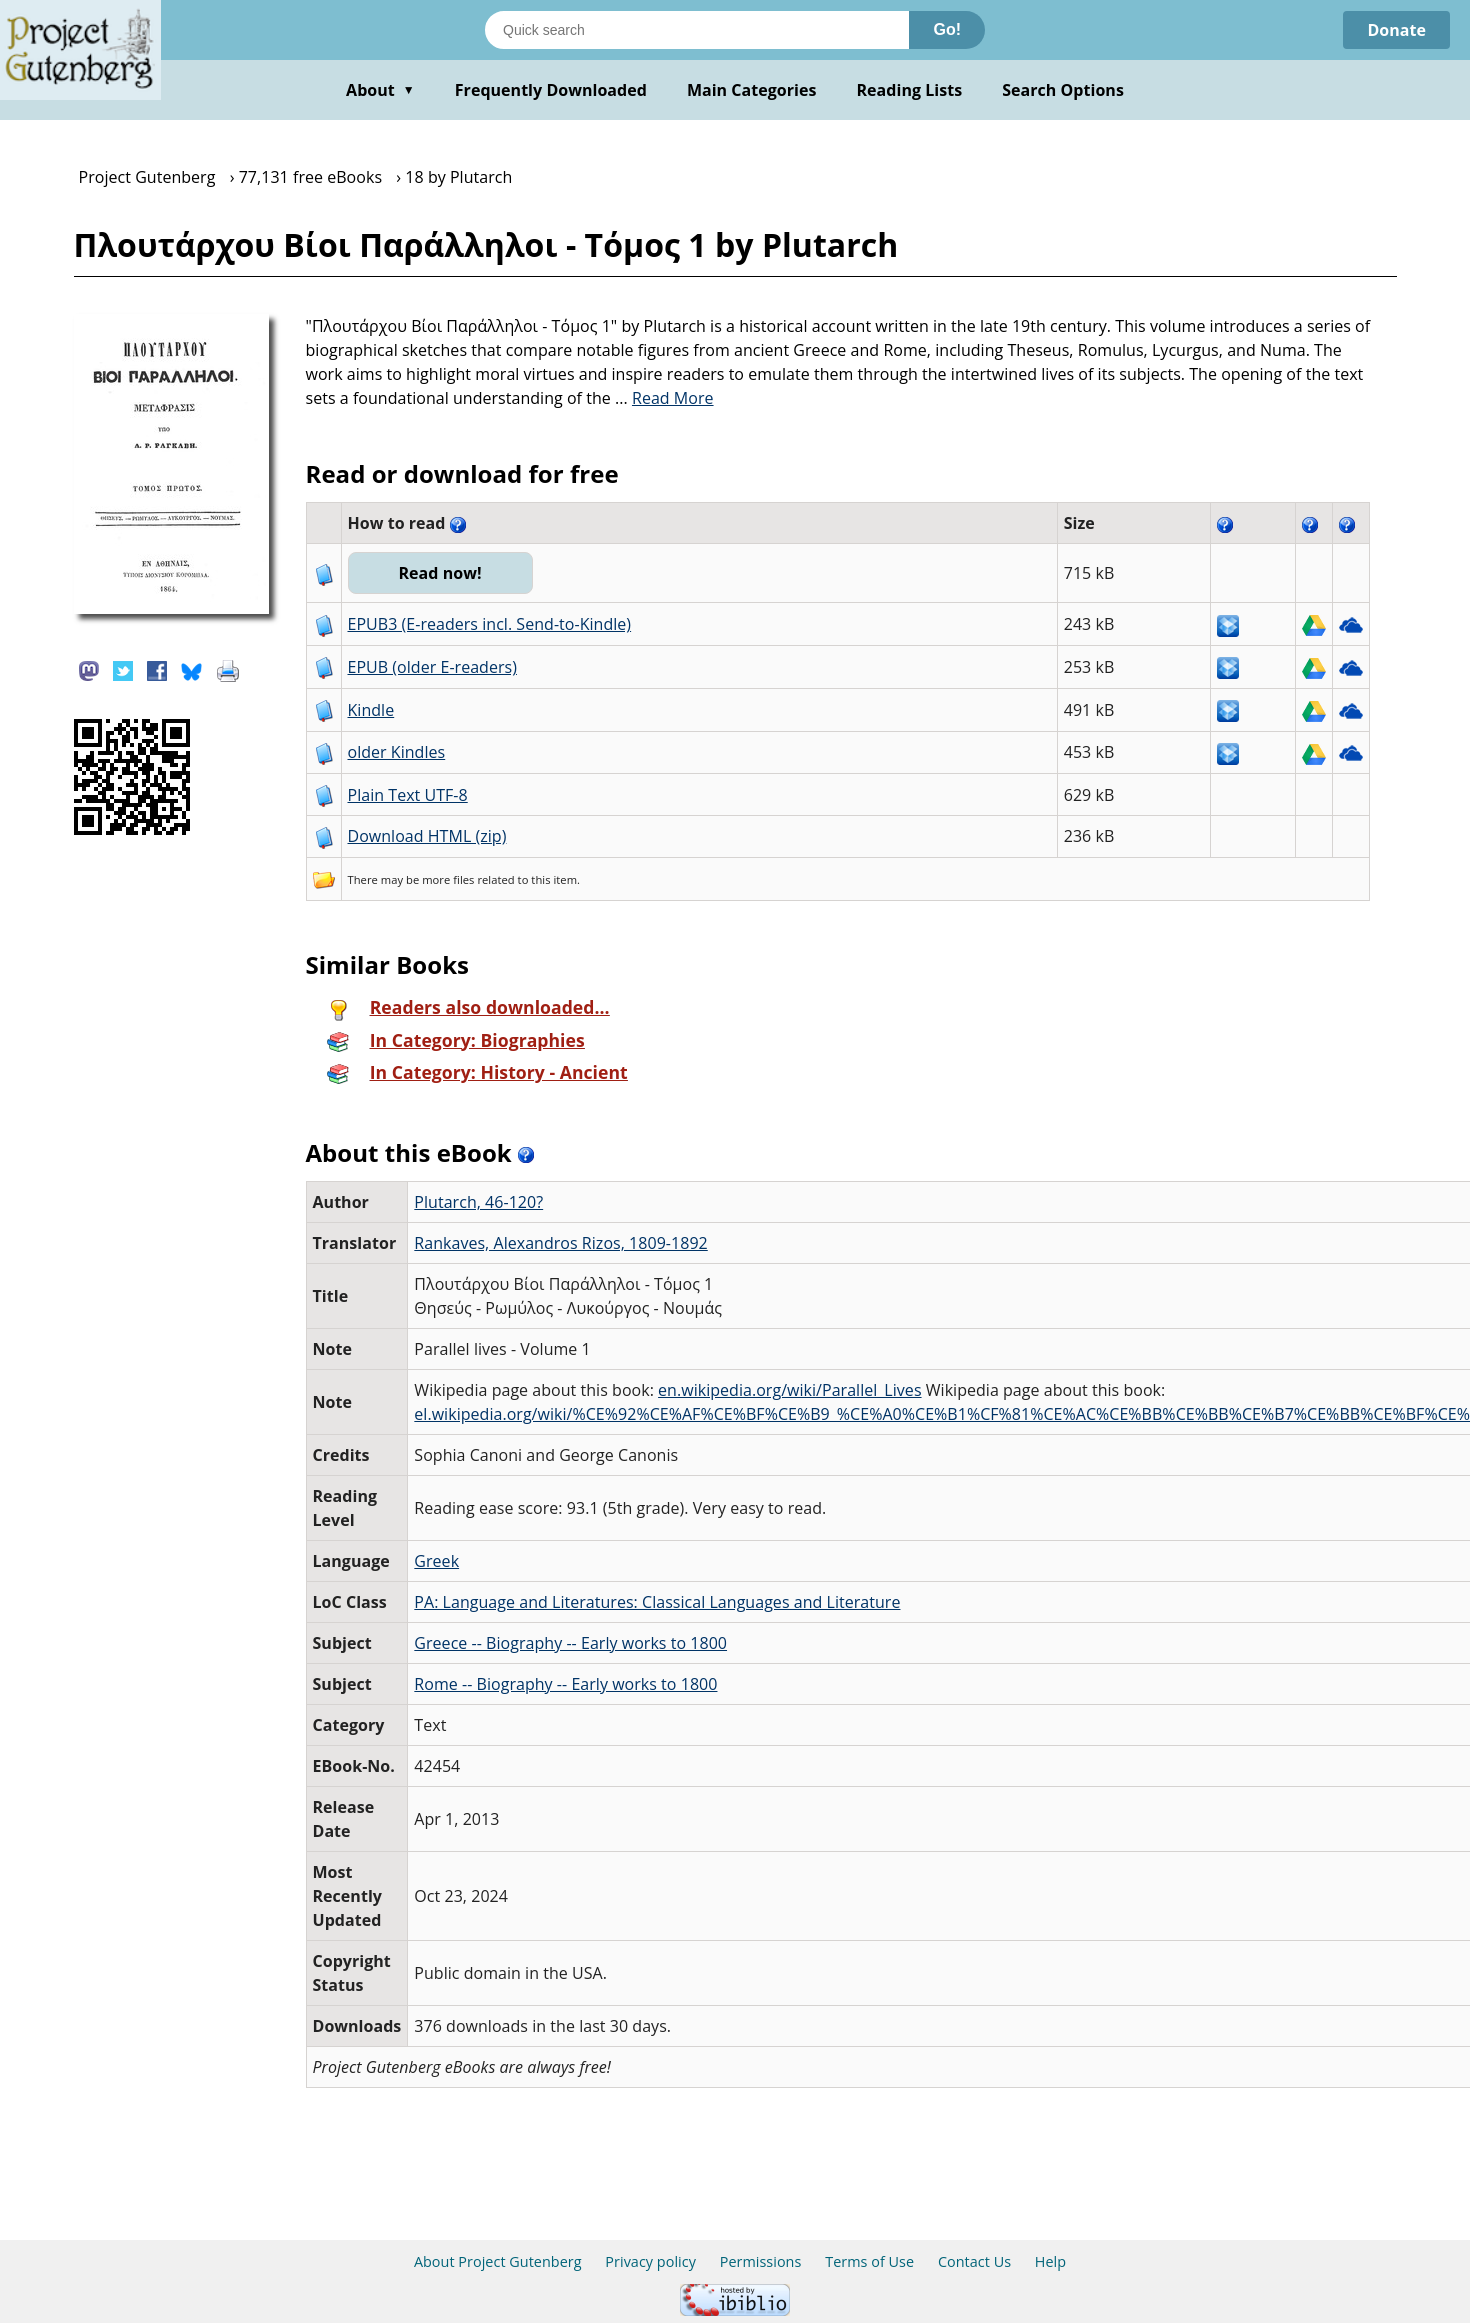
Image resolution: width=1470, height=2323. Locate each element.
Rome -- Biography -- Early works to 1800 (565, 1684)
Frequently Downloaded (551, 90)
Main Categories (752, 90)
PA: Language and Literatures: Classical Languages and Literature (657, 1602)
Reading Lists (910, 90)
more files (448, 879)
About (380, 90)
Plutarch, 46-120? (478, 1202)
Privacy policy (650, 2261)
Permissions (761, 2261)
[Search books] (697, 30)
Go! (947, 29)
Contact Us (974, 2261)
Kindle (371, 710)
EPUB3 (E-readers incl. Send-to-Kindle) (490, 624)
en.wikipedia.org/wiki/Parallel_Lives (789, 1390)
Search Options (1063, 90)
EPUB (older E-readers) (432, 667)
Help (1050, 2261)
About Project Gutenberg (498, 2261)
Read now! (440, 573)
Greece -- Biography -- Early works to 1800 (570, 1643)
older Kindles (397, 752)
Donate (1396, 30)
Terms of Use (869, 2261)
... (664, 398)
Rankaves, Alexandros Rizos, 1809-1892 (560, 1243)
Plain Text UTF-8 (408, 795)
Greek (436, 1561)
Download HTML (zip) (427, 836)
